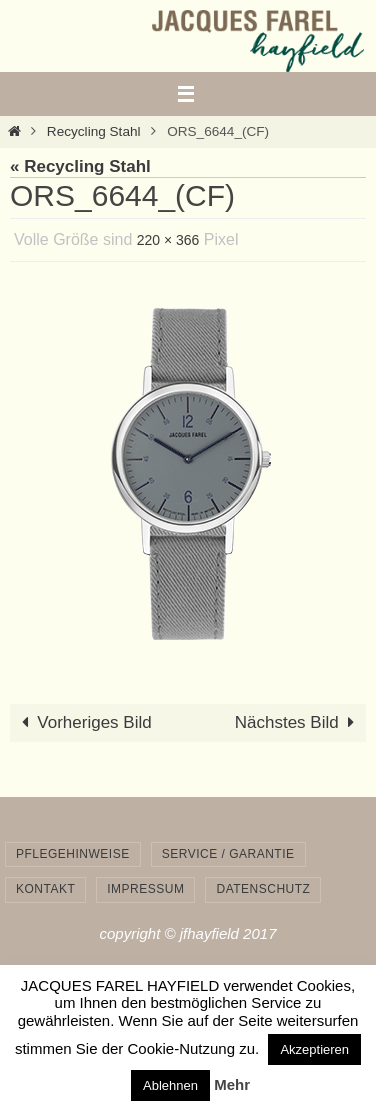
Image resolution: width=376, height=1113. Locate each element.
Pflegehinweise (73, 854)
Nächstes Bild (299, 722)
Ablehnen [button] (170, 1085)
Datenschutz (263, 889)
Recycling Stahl (94, 131)
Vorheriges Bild (83, 722)
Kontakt (45, 889)
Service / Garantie (228, 854)
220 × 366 (168, 240)
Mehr (232, 1084)
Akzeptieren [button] (314, 1049)
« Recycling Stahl (80, 166)
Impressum (145, 889)
